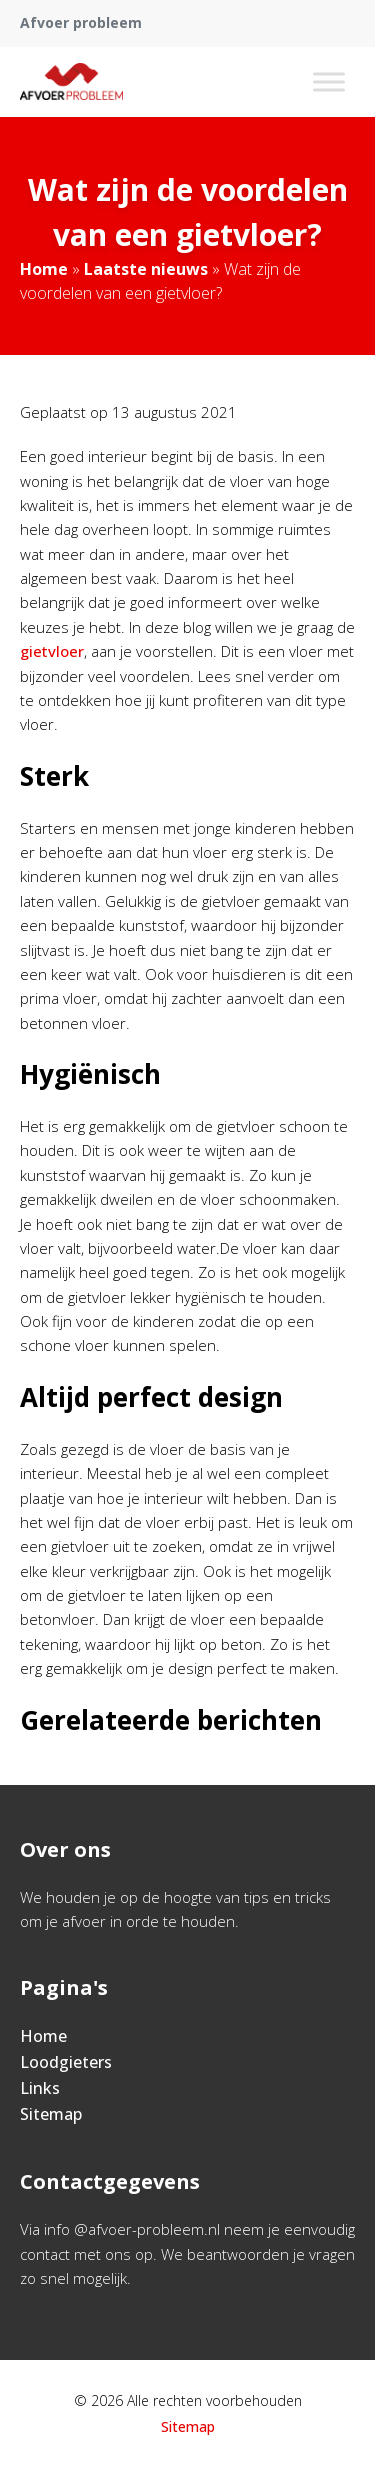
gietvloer (52, 651)
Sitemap (51, 2114)
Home (44, 269)
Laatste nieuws (146, 269)
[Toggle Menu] (329, 81)
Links (40, 2088)
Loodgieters (66, 2062)
